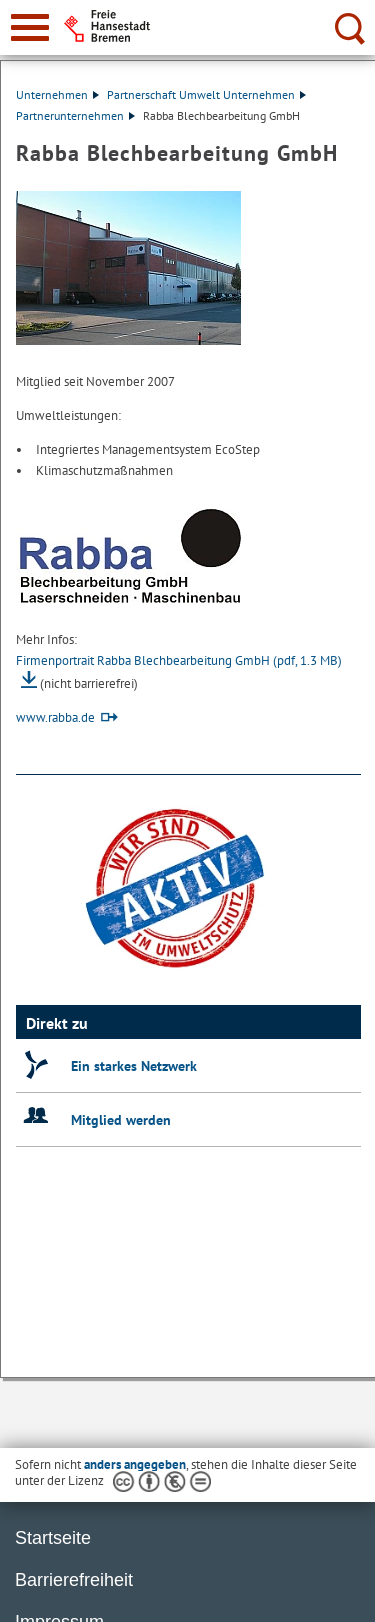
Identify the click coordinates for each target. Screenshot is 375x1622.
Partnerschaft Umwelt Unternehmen (206, 94)
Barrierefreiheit (74, 1580)
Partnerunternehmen (75, 115)
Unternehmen (57, 94)
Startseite (53, 1538)
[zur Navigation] (30, 27)
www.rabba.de (55, 717)
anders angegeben (135, 1464)
